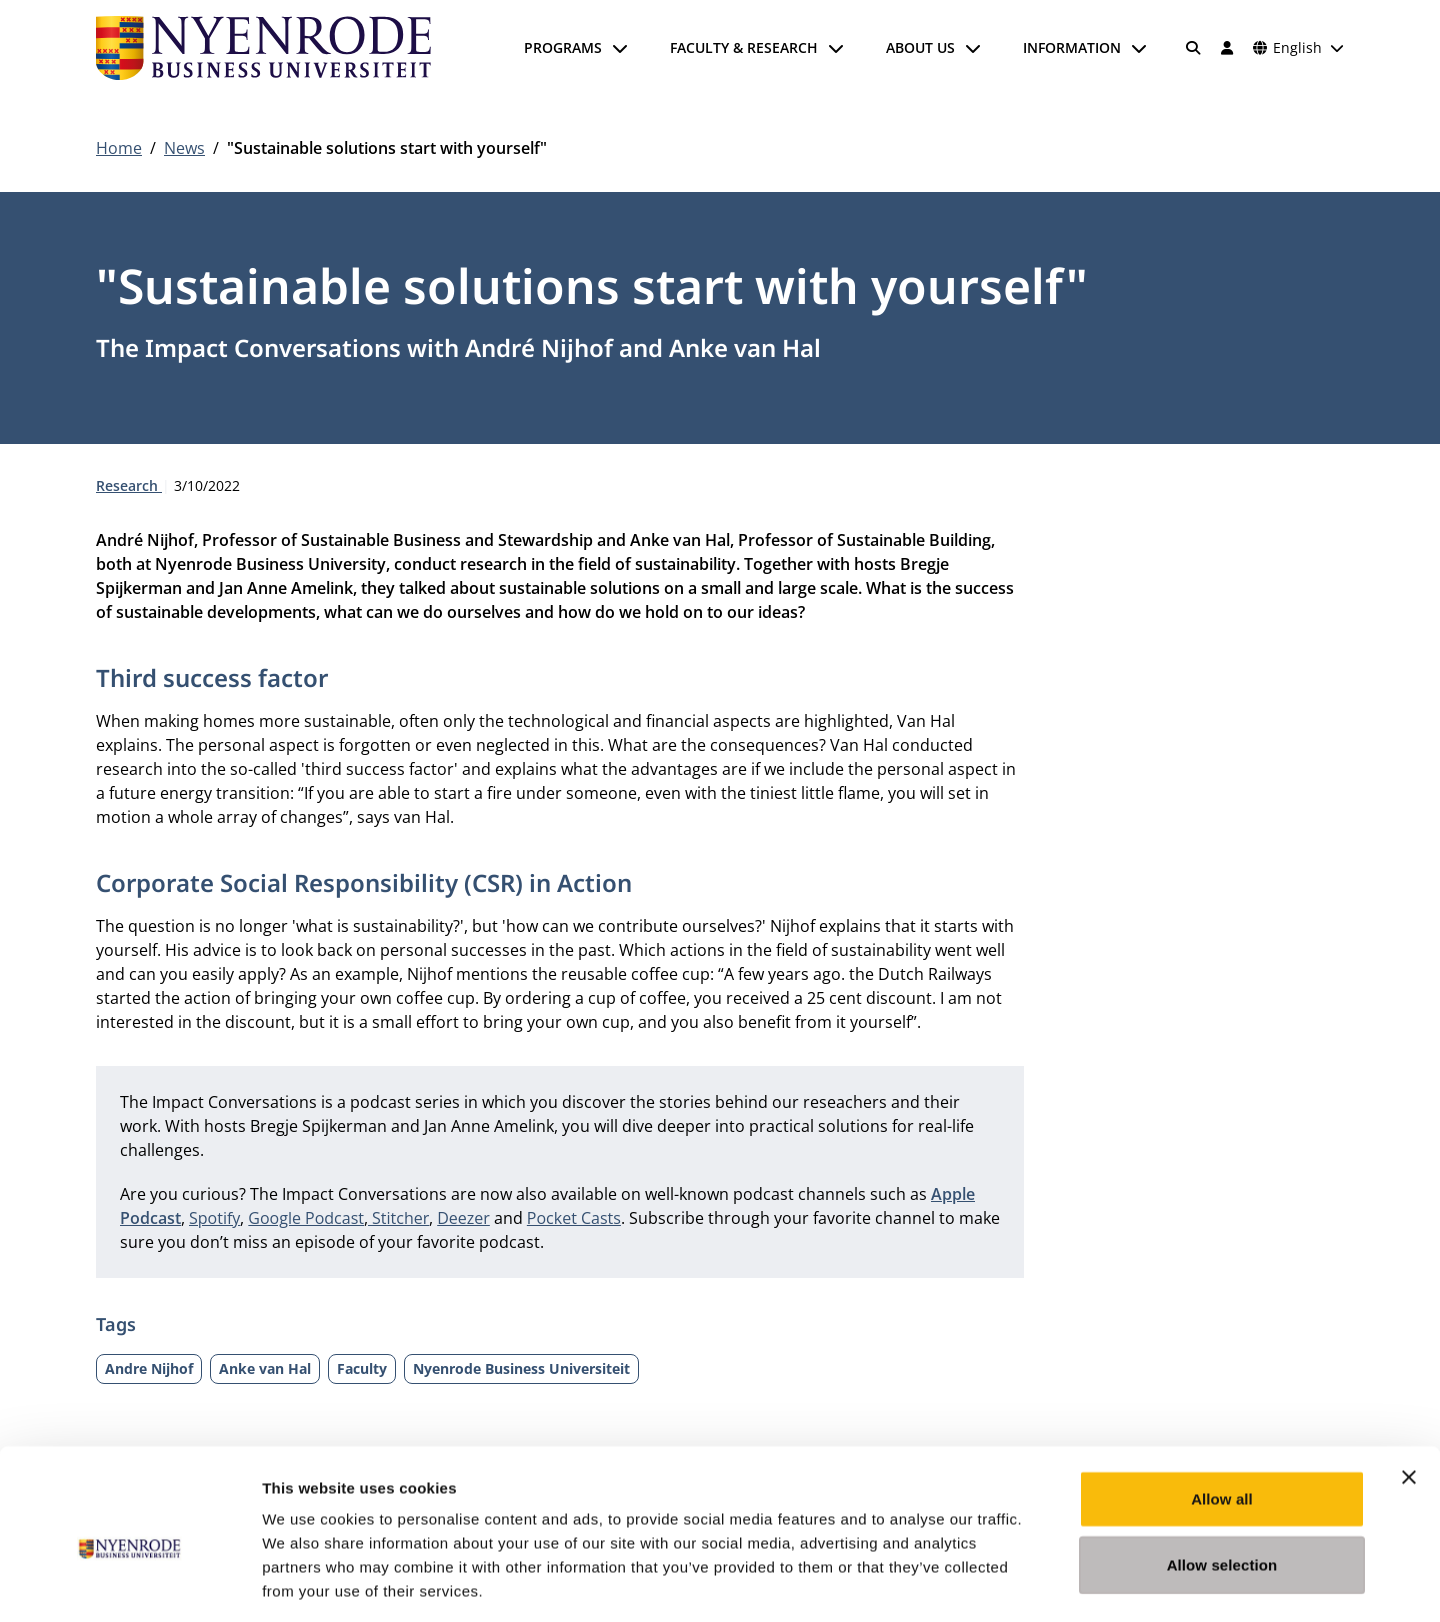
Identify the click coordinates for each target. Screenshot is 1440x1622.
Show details (1049, 1582)
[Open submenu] (620, 48)
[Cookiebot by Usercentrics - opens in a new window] (129, 1583)
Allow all (1222, 1409)
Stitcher (400, 1218)
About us (920, 47)
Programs (563, 47)
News (184, 148)
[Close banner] (1409, 1388)
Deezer (463, 1218)
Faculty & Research (744, 47)
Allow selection (1222, 1475)
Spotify (214, 1218)
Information (1072, 47)
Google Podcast (306, 1218)
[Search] (1194, 48)
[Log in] (1227, 48)
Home (119, 148)
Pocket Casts (574, 1218)
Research (129, 485)
